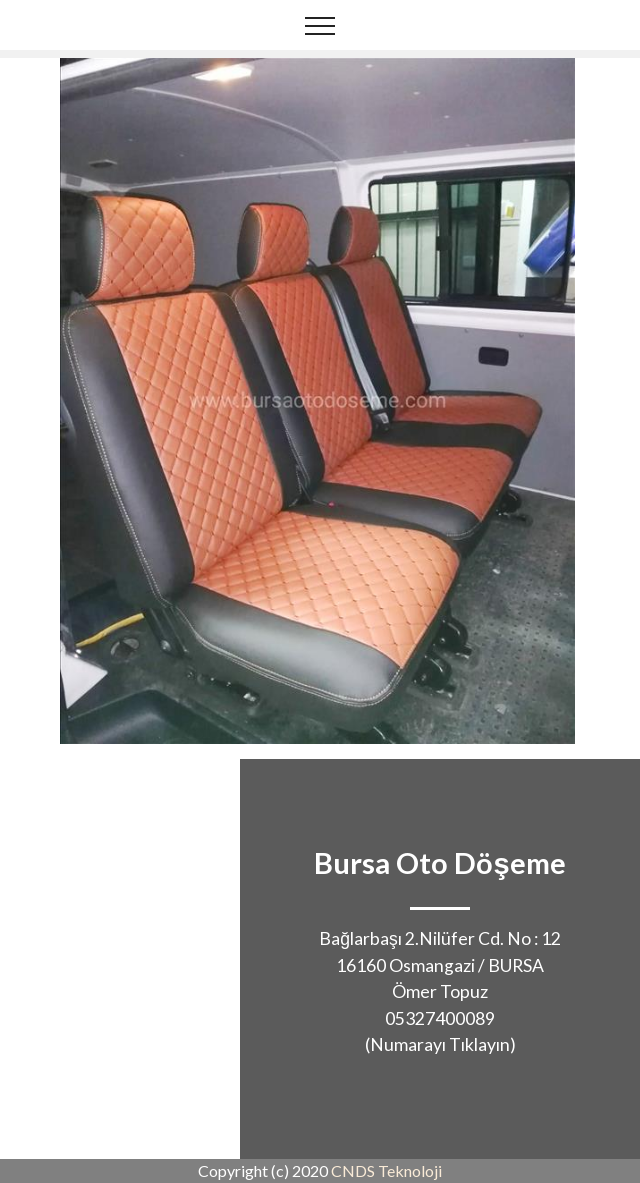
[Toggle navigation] (320, 25)
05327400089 (440, 1018)
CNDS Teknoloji (386, 1170)
